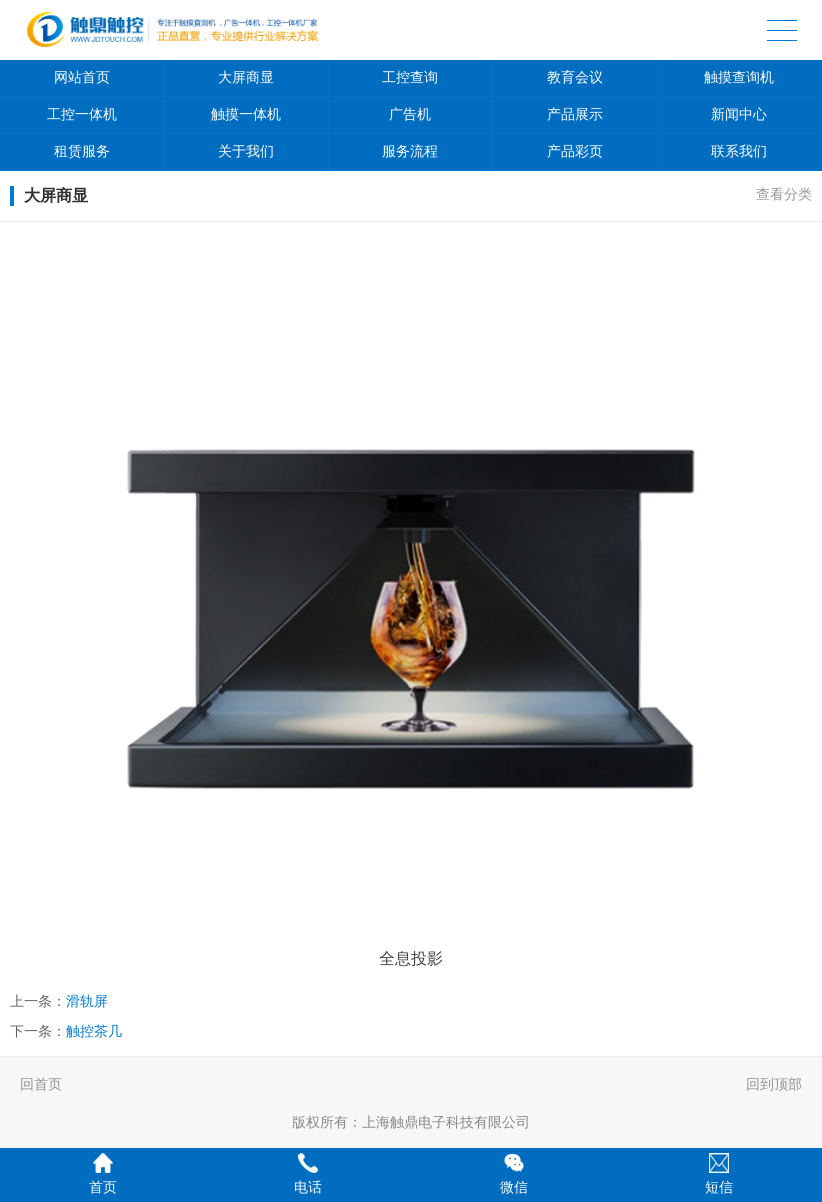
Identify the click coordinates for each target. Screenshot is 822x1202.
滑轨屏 (87, 1001)
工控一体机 (82, 114)
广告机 (410, 114)
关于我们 (246, 151)
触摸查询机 (739, 77)
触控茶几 (94, 1031)
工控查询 (410, 77)
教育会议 (575, 77)
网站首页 (82, 77)
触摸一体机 (246, 114)
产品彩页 (575, 151)
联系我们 (739, 151)
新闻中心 (739, 114)
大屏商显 (246, 77)
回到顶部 (774, 1084)
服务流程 (410, 151)
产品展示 (575, 114)
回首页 (41, 1084)
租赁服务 (82, 151)
